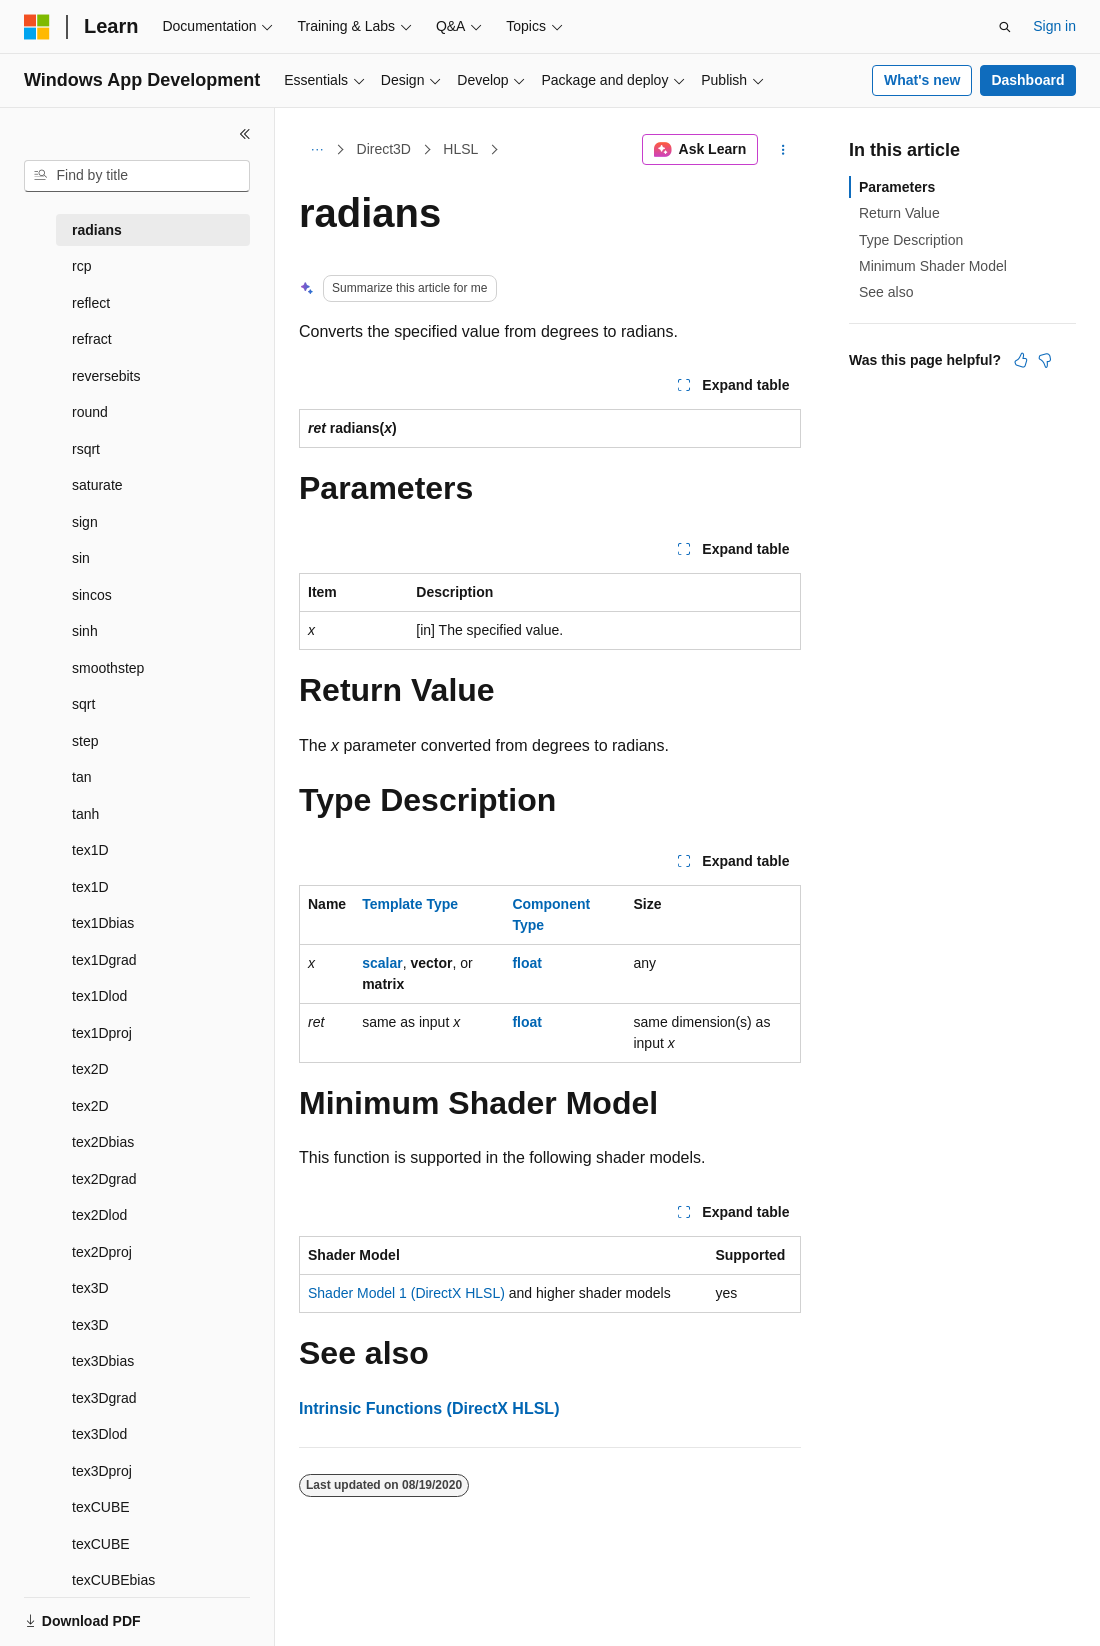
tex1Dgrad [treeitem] (104, 960)
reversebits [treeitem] (106, 376)
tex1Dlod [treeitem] (99, 996)
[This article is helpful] (1021, 360)
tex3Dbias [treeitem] (103, 1361)
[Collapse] (245, 134)
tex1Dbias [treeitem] (103, 923)
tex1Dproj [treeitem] (102, 1033)
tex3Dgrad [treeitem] (104, 1398)
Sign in (1054, 26)
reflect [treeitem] (91, 303)
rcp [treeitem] (81, 266)
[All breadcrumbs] (316, 150)
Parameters (897, 187)
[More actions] (783, 150)
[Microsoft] (37, 27)
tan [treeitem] (81, 777)
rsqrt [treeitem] (86, 449)
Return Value (899, 213)
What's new (922, 80)
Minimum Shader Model (933, 266)
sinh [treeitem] (85, 631)
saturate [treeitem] (97, 485)
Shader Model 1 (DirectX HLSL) (406, 1293)
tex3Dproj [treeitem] (102, 1471)
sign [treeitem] (85, 522)
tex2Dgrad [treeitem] (104, 1179)
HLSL (460, 149)
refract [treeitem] (92, 339)
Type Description (911, 240)
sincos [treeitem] (92, 595)
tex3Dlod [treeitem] (99, 1434)
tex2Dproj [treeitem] (102, 1252)
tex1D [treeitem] (90, 850)
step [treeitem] (85, 741)
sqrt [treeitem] (83, 704)
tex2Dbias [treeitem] (103, 1142)
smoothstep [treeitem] (108, 668)
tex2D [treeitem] (90, 1069)
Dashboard (1027, 80)
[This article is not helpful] (1045, 360)
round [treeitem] (90, 412)
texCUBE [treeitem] (101, 1507)
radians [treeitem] (97, 230)
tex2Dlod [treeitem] (99, 1215)
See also (886, 292)
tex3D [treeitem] (90, 1288)
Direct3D (384, 149)
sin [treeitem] (81, 558)
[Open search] (1005, 27)
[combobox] (137, 176)
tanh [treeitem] (85, 814)
